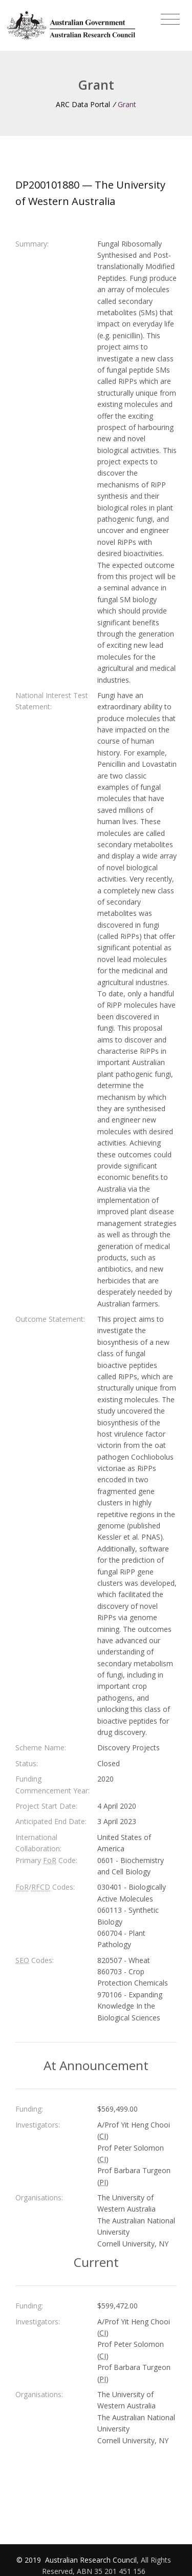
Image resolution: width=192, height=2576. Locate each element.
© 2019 (29, 2560)
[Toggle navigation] (170, 19)
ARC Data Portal (83, 104)
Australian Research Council (91, 2560)
